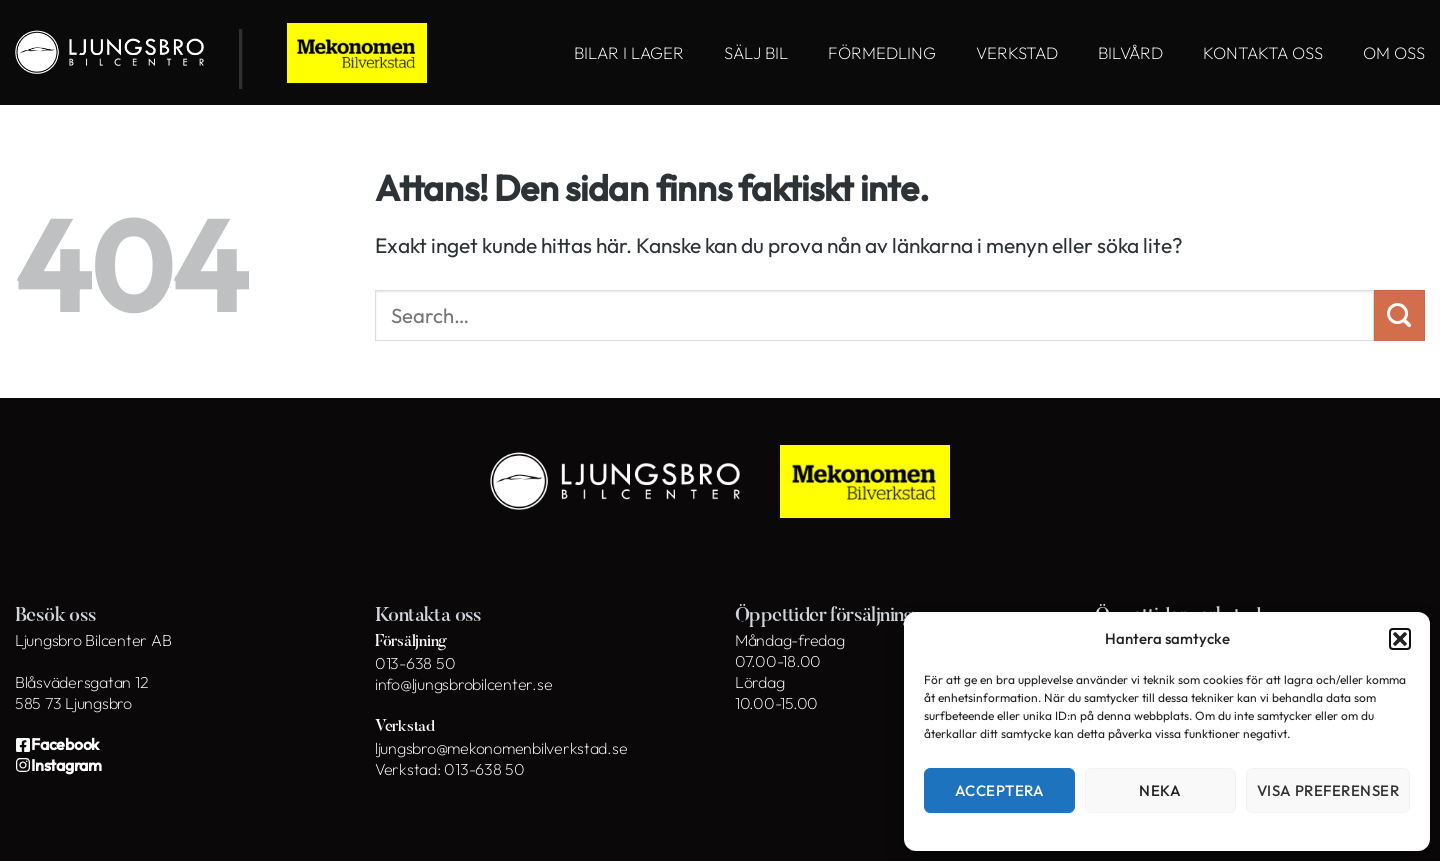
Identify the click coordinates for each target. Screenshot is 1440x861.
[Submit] (1399, 315)
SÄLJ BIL (756, 52)
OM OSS (1394, 52)
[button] (1400, 639)
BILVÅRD (1130, 52)
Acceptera (999, 790)
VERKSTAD (1017, 52)
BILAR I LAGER (629, 52)
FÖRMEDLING (882, 52)
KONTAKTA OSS (1263, 52)
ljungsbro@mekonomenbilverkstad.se (501, 748)
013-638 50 (415, 663)
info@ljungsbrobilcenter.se (463, 684)
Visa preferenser (1328, 790)
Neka (1160, 790)
